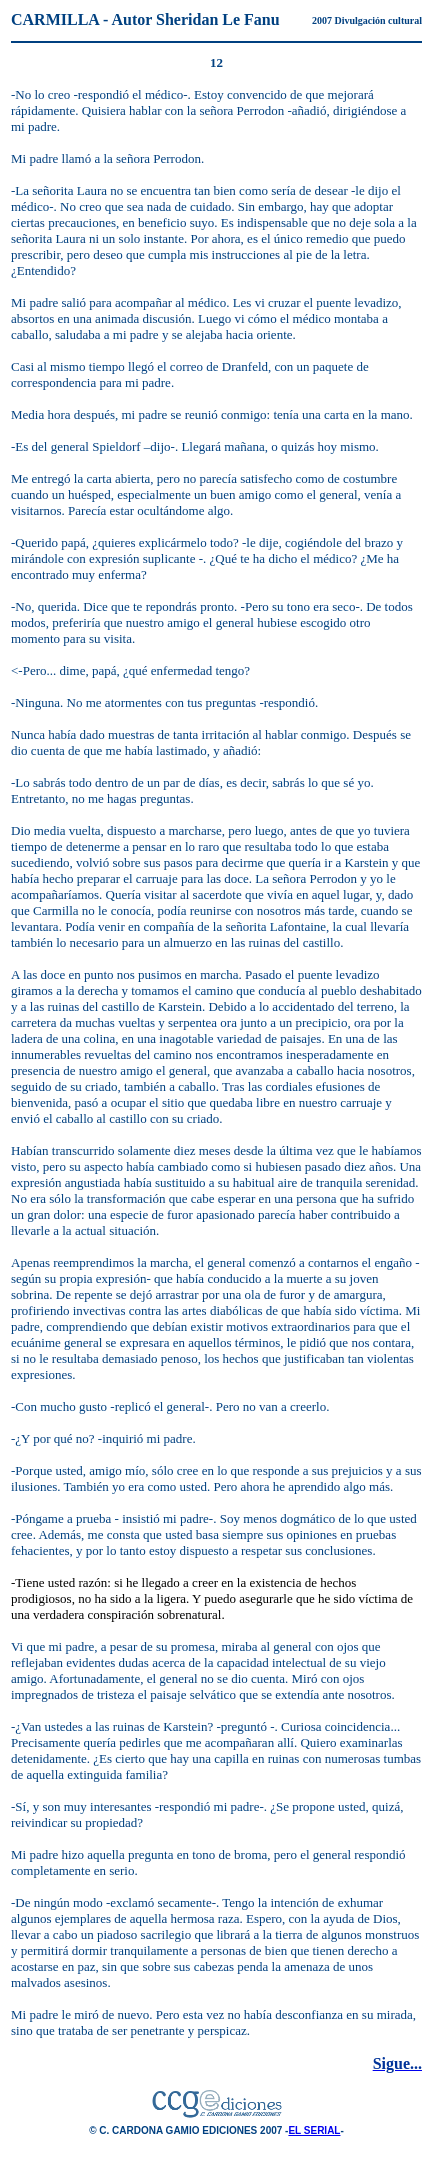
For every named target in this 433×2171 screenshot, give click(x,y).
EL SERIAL (314, 2130)
